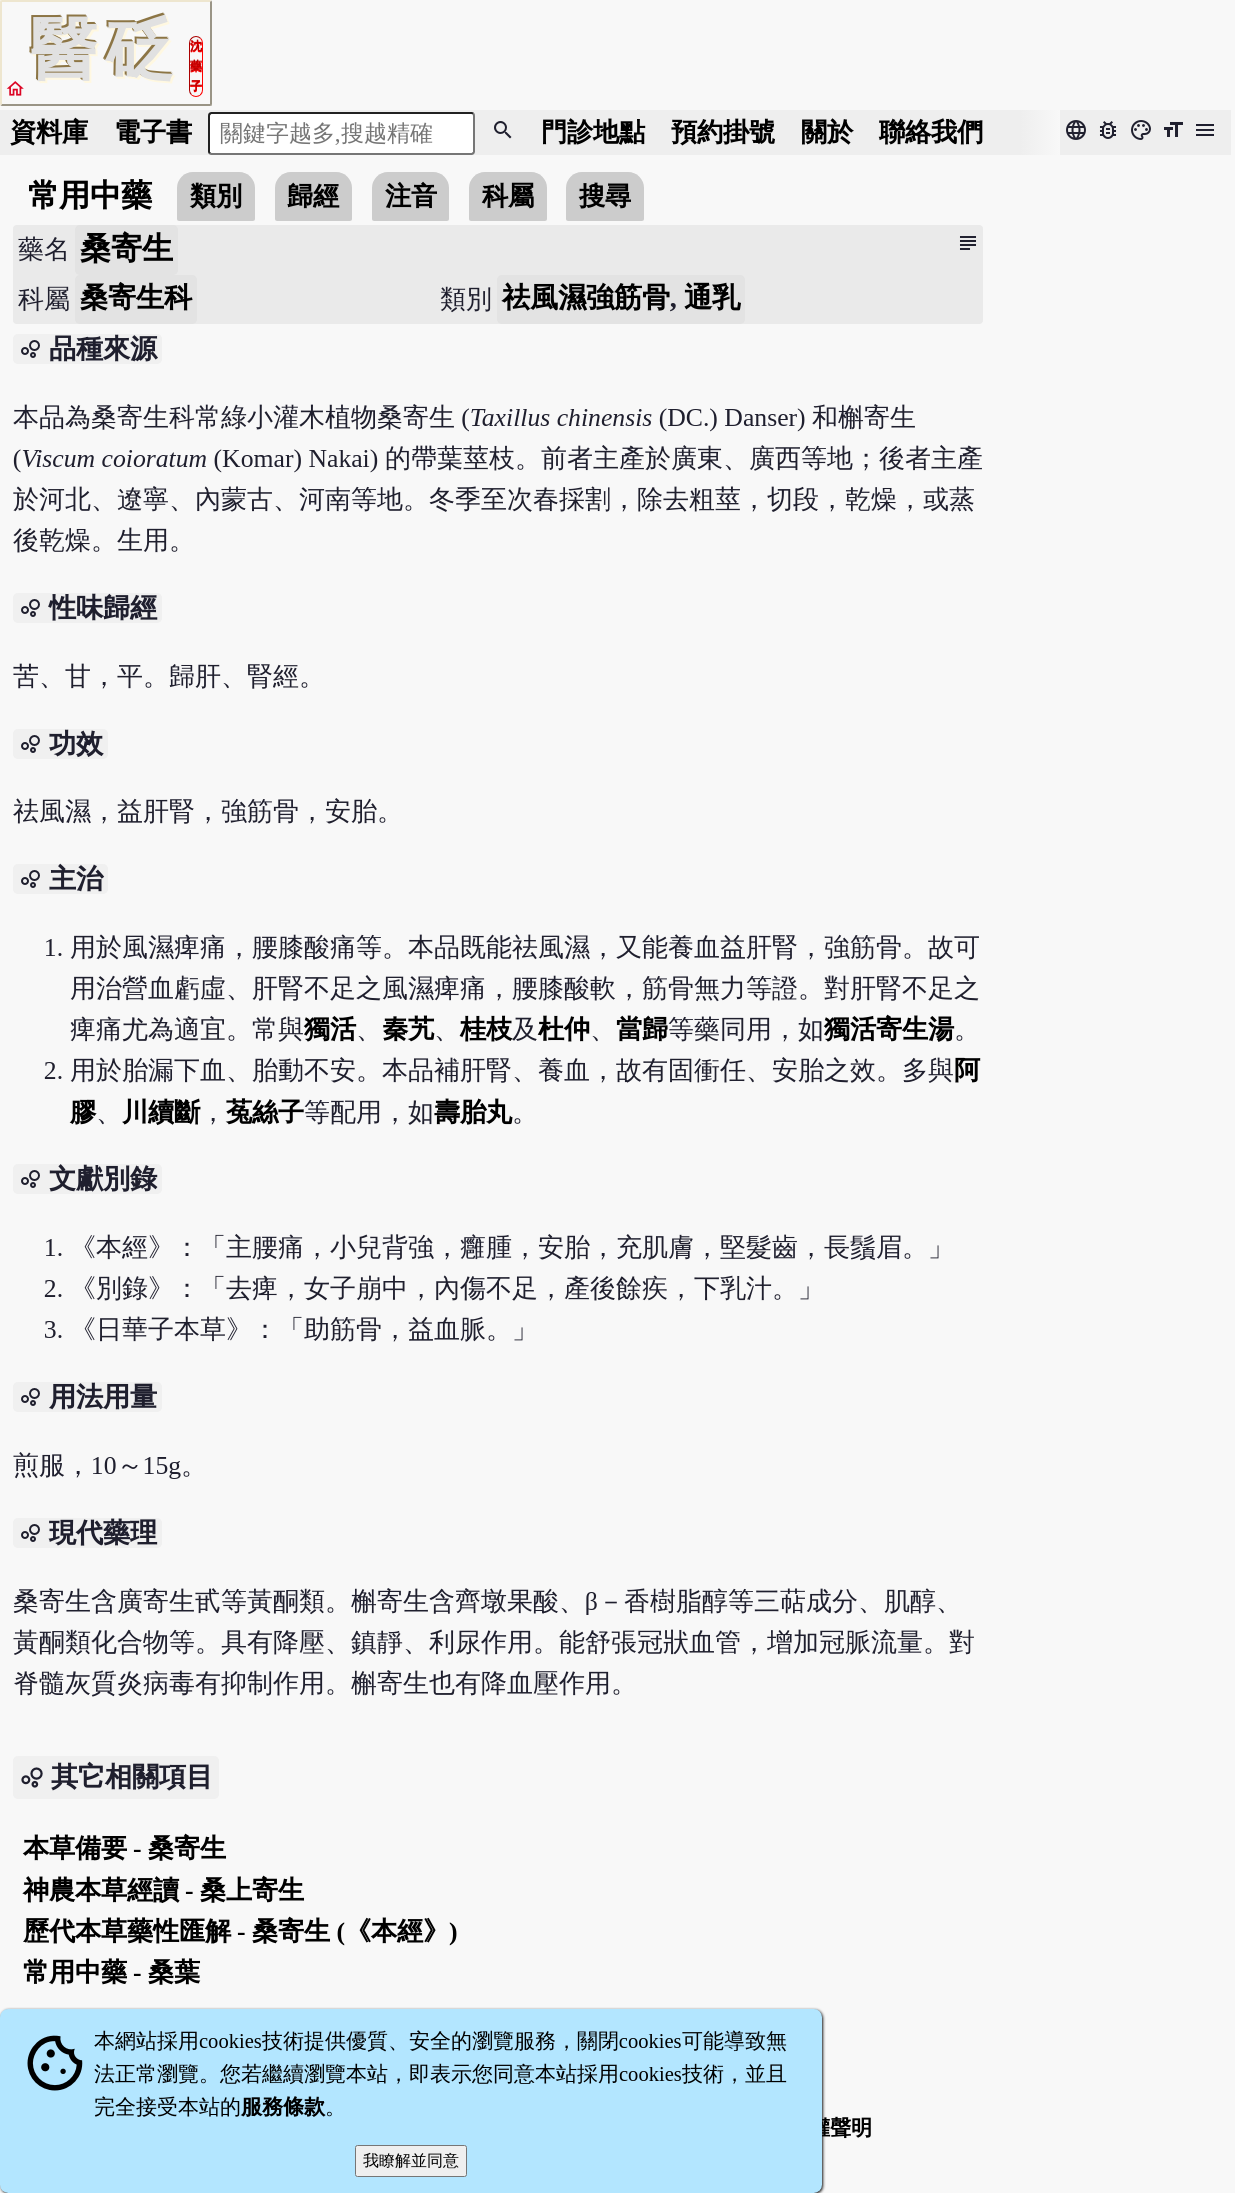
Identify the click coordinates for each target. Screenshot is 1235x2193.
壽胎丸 (473, 1112)
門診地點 (593, 132)
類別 (216, 196)
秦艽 (408, 1029)
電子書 (153, 132)
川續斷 (161, 1112)
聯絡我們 (931, 132)
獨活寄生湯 (889, 1029)
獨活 (330, 1029)
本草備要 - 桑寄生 (124, 1848)
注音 (411, 196)
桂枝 (486, 1029)
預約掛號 (723, 132)
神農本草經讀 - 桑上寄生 (163, 1890)
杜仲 (564, 1029)
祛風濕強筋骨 (586, 297)
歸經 (313, 196)
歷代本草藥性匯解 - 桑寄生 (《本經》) (240, 1931)
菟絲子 (265, 1112)
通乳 (712, 297)
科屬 (508, 196)
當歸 (642, 1029)
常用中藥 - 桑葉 (111, 1972)
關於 (827, 132)
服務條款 (283, 2107)
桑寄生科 (136, 297)
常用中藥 (90, 196)
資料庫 (49, 132)
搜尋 (605, 196)
